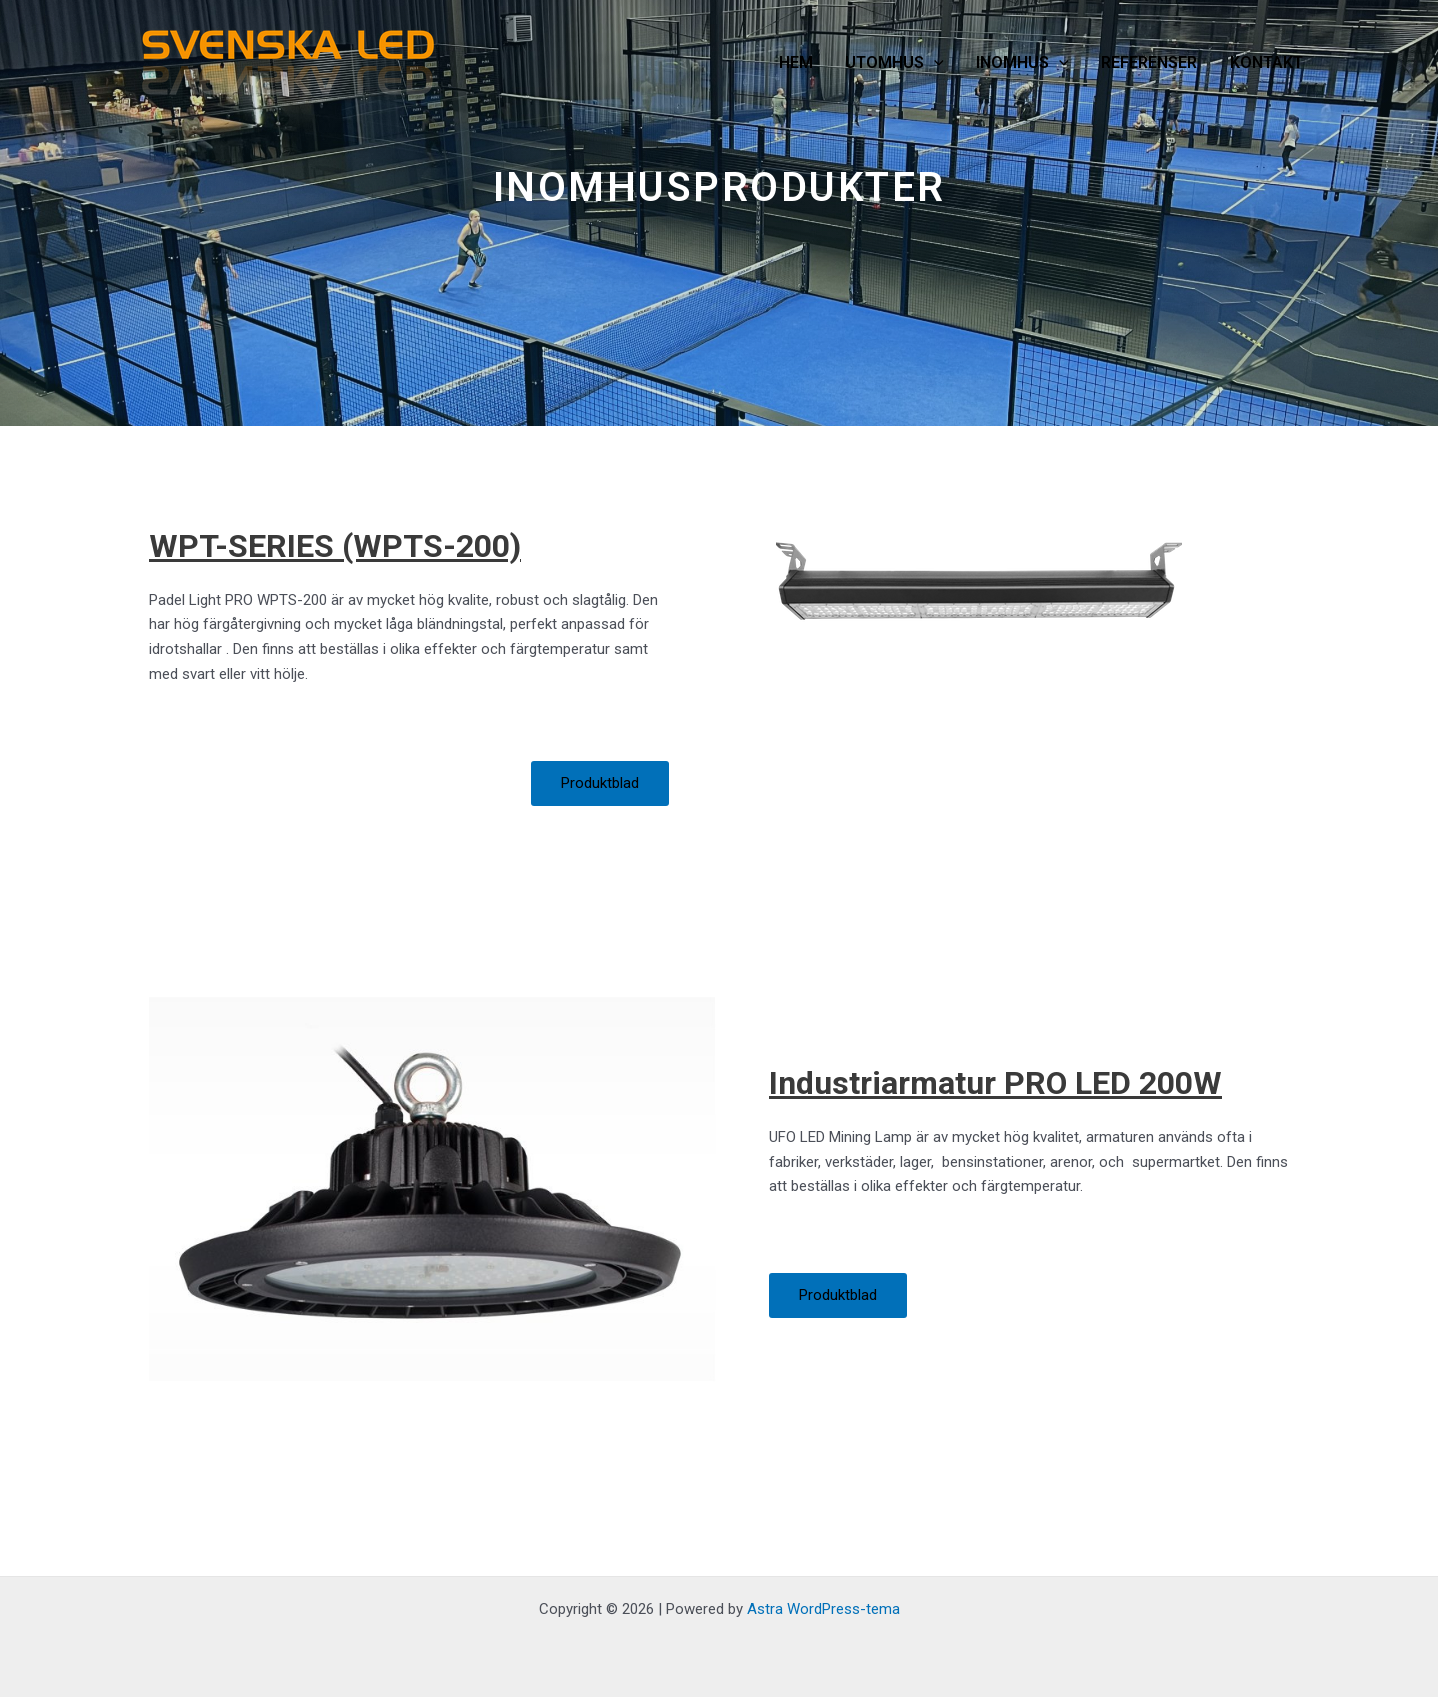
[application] (934, 63)
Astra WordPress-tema (823, 1609)
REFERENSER (1149, 62)
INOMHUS (1022, 63)
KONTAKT (1266, 62)
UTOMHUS (894, 63)
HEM (796, 62)
